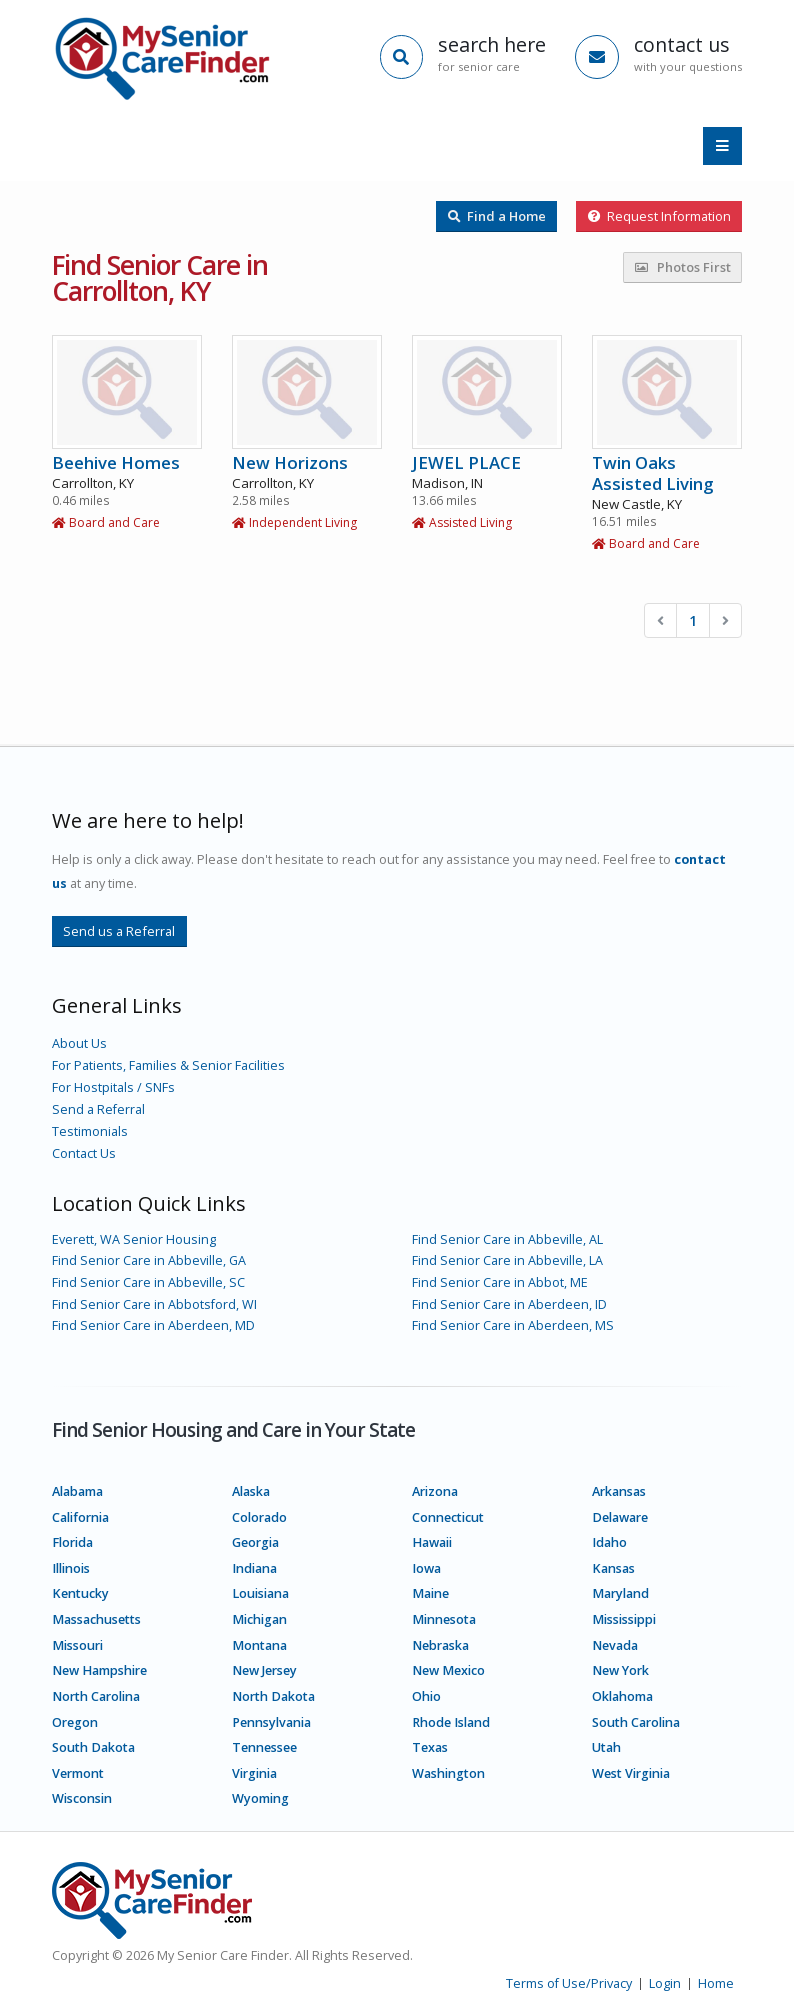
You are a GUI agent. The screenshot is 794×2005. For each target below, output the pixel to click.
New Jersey (264, 1670)
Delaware (620, 1517)
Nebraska (440, 1645)
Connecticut (448, 1517)
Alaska (251, 1491)
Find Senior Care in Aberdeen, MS (513, 1325)
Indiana (254, 1568)
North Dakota (273, 1696)
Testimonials (90, 1131)
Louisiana (260, 1593)
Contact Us (84, 1153)
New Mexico (448, 1670)
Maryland (620, 1593)
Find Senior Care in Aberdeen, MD (153, 1325)
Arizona (435, 1491)
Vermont (78, 1773)
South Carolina (636, 1722)
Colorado (259, 1517)
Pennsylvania (271, 1722)
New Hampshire (99, 1670)
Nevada (615, 1645)
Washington (448, 1773)
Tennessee (264, 1747)
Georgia (255, 1542)
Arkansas (619, 1491)
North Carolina (96, 1696)
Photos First (683, 267)
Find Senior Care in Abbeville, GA (149, 1260)
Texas (430, 1747)
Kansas (613, 1568)
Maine (430, 1593)
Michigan (259, 1619)
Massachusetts (96, 1619)
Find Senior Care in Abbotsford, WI (154, 1304)
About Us (79, 1043)
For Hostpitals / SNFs (113, 1087)
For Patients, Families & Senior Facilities (168, 1065)
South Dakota (93, 1747)
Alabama (77, 1491)
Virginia (254, 1773)
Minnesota (444, 1619)
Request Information (659, 216)
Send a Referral (98, 1109)
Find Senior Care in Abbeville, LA (507, 1260)
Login (665, 1983)
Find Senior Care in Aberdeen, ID (509, 1304)
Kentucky (80, 1593)
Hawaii (432, 1542)
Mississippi (624, 1619)
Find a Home (497, 216)
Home (716, 1983)
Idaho (609, 1542)
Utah (606, 1747)
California (80, 1517)
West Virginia (631, 1773)
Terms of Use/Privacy (569, 1983)
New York (620, 1670)
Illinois (71, 1568)
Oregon (75, 1722)
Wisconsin (82, 1798)
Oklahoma (622, 1696)
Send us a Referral (119, 931)
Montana (259, 1645)
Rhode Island (451, 1722)
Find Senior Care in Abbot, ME (500, 1282)
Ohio (426, 1696)
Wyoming (260, 1798)
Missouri (77, 1645)
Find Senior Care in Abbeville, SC (148, 1282)
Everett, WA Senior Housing (134, 1239)
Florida (72, 1542)
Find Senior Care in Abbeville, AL (507, 1239)
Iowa (426, 1568)
